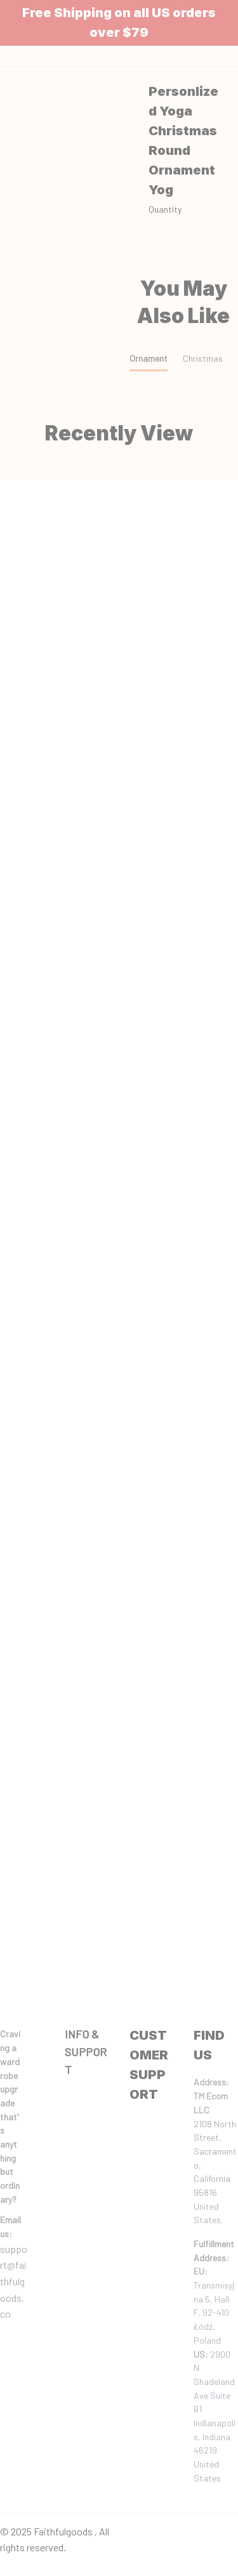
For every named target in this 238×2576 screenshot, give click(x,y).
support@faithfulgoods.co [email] (13, 2281)
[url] (14, 2226)
